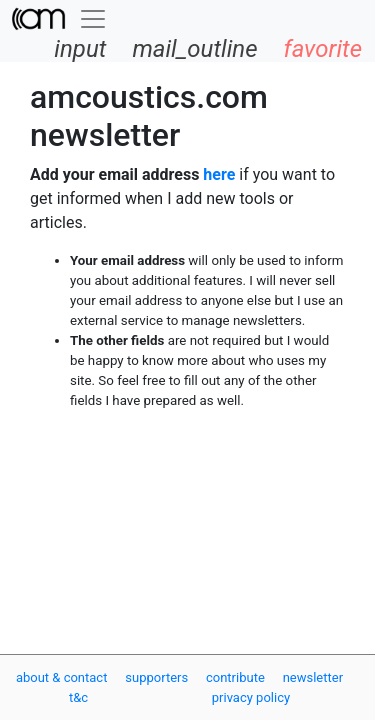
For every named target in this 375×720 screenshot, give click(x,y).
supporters (156, 677)
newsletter (313, 677)
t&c (78, 697)
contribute (235, 677)
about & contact (62, 677)
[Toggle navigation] (93, 19)
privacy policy (251, 697)
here (219, 174)
